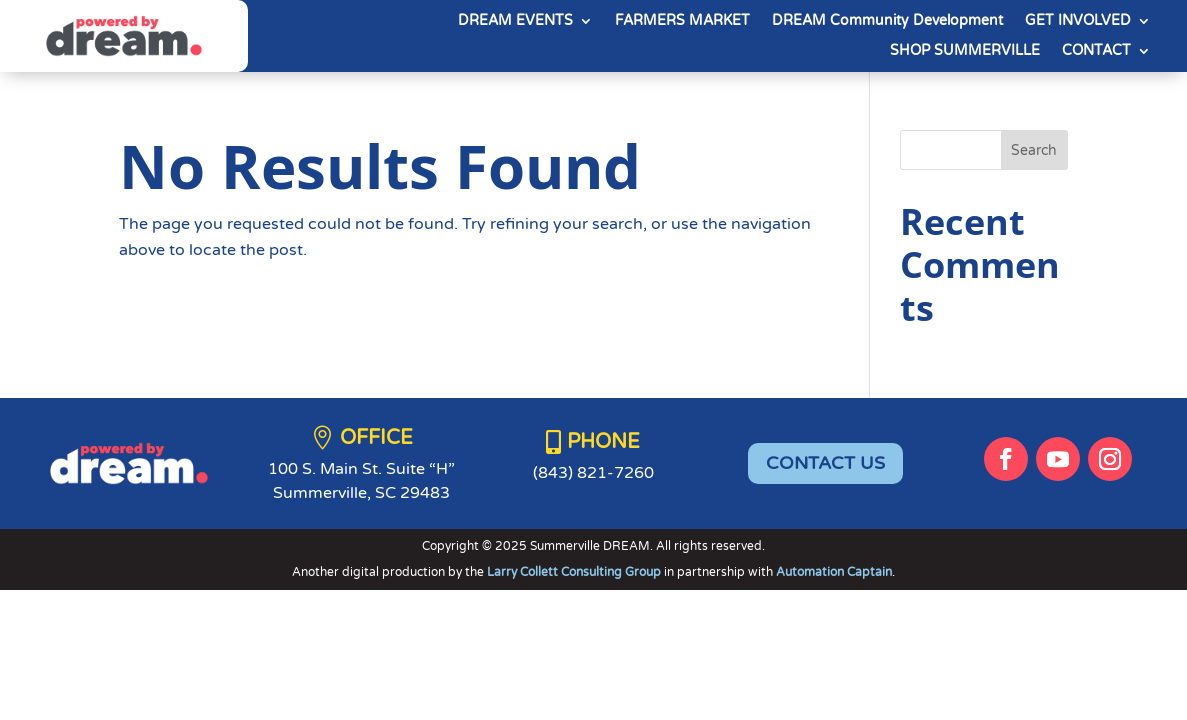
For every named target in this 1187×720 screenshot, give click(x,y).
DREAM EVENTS (515, 21)
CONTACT (1096, 51)
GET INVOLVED (1078, 21)
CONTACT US (825, 463)
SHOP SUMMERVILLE (965, 51)
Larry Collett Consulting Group (575, 572)
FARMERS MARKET (682, 21)
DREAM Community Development (887, 21)
